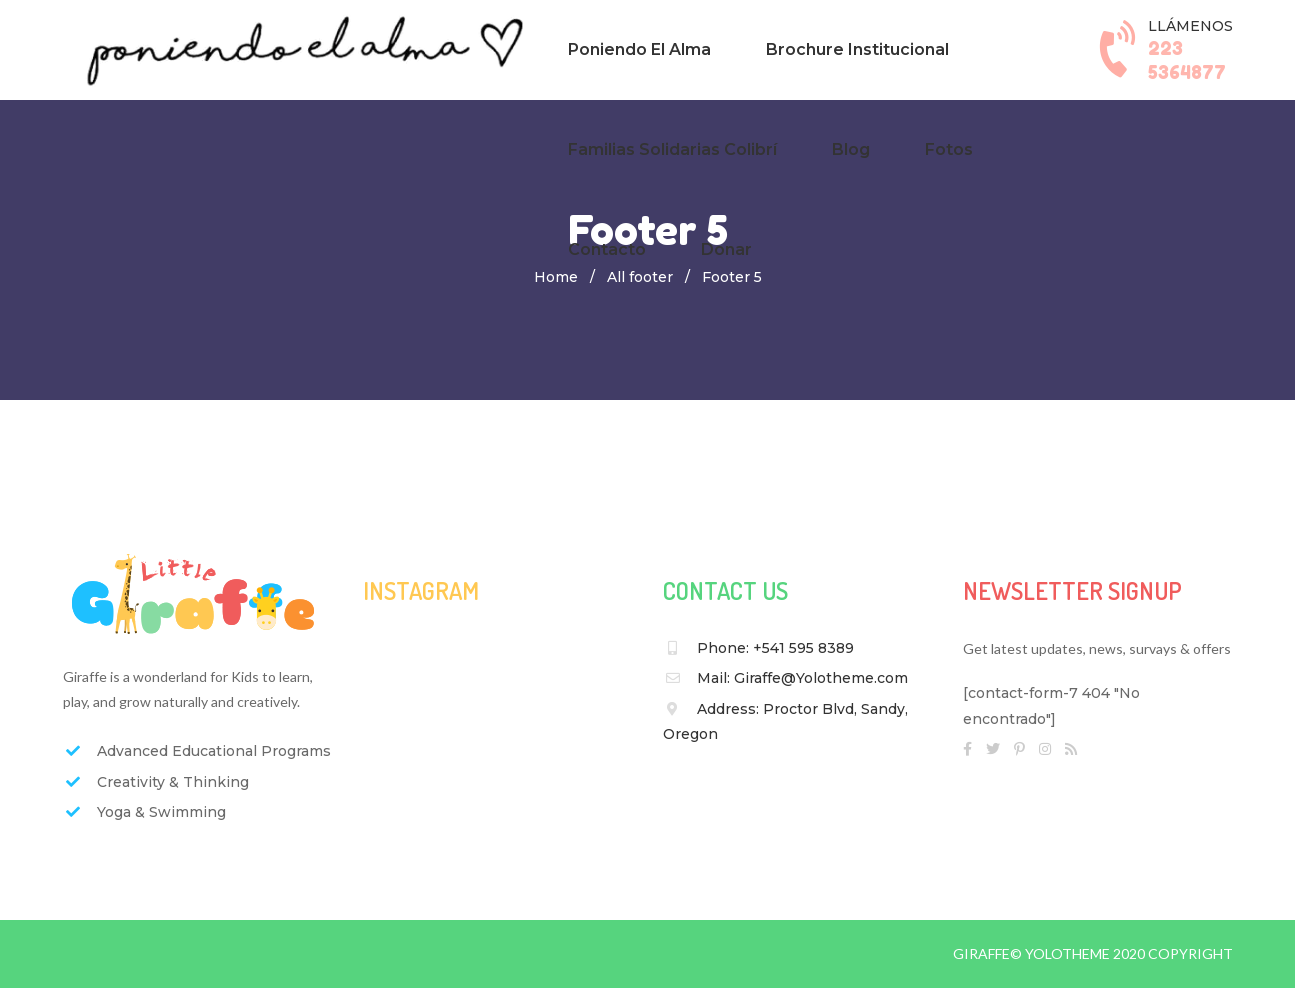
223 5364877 (1187, 59)
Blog (851, 149)
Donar (726, 249)
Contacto (607, 249)
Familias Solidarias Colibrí (672, 149)
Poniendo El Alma (639, 49)
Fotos (949, 149)
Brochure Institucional (857, 49)
